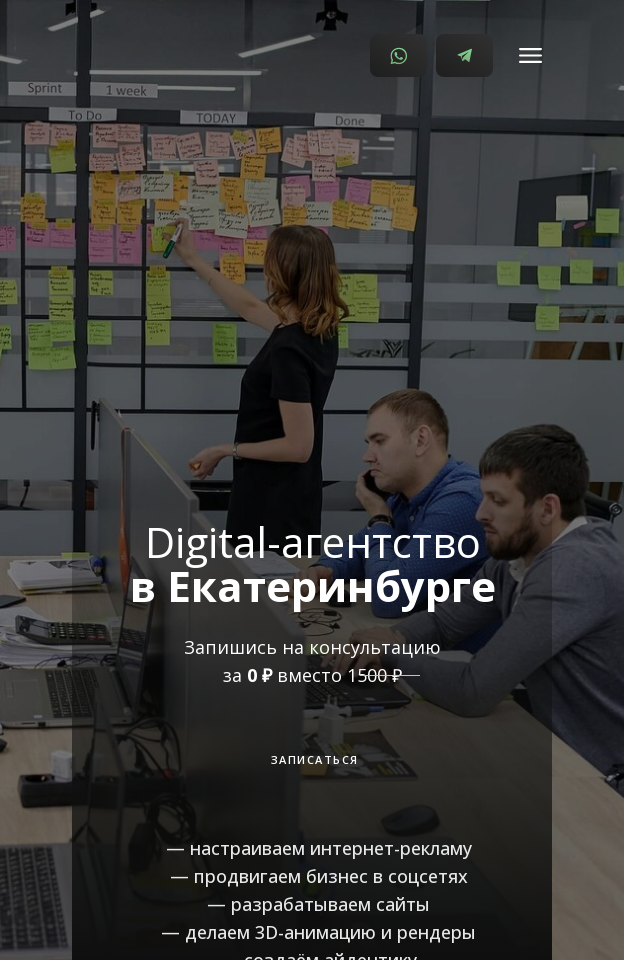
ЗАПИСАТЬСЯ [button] (315, 759)
